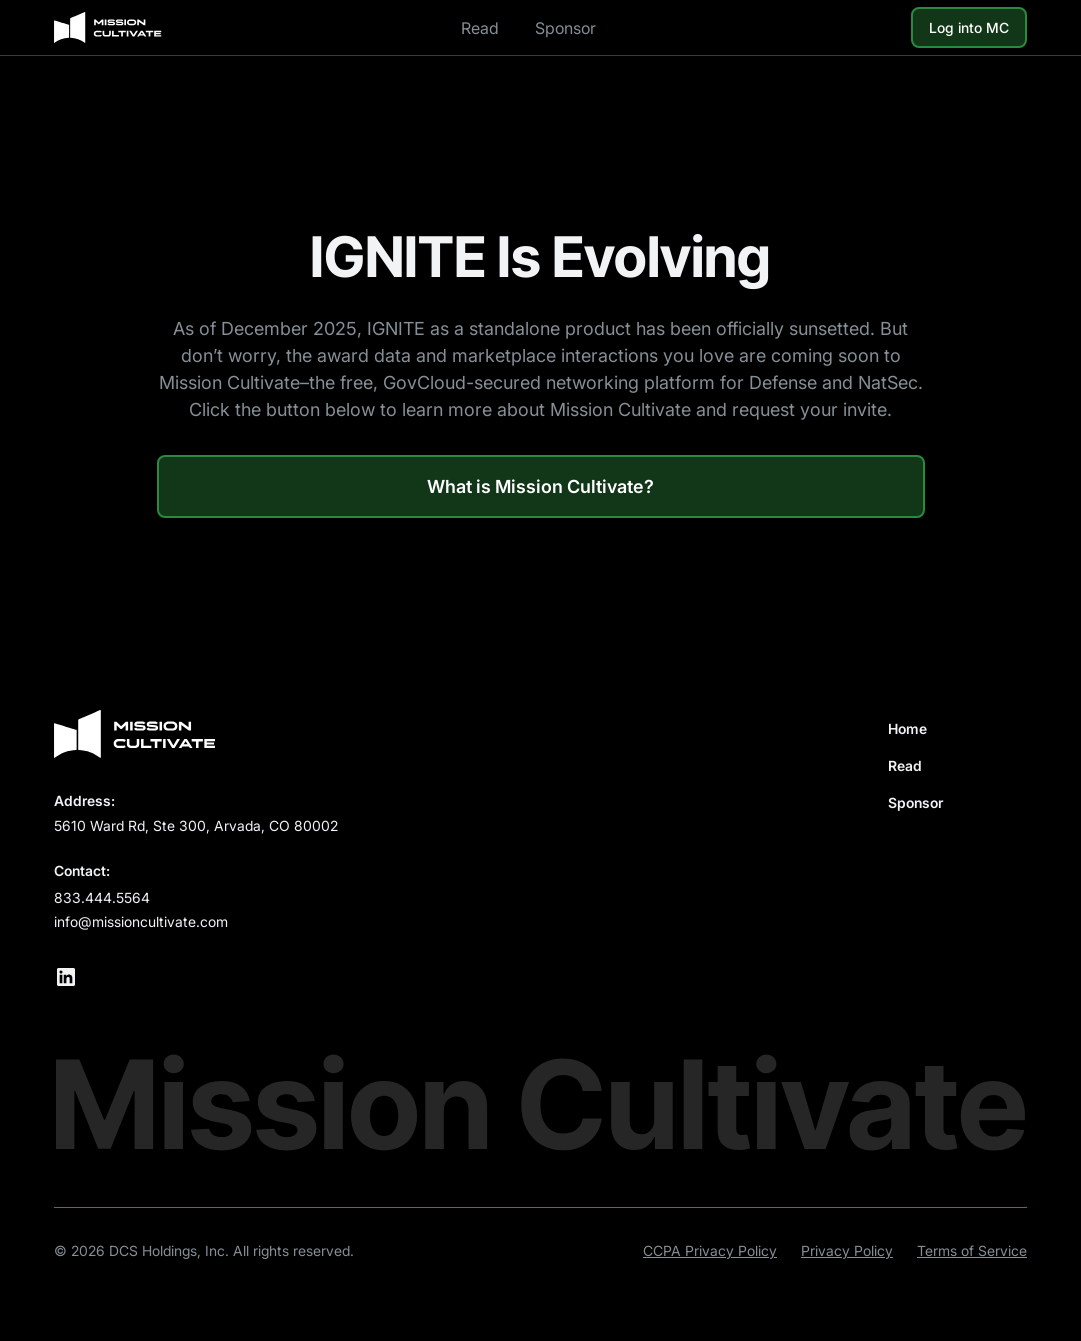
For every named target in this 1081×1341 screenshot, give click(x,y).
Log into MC (969, 27)
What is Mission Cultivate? (540, 486)
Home (907, 728)
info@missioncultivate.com (141, 921)
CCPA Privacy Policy (710, 1250)
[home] (108, 28)
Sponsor (565, 28)
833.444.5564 (102, 897)
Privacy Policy (847, 1250)
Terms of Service (972, 1250)
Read (480, 28)
